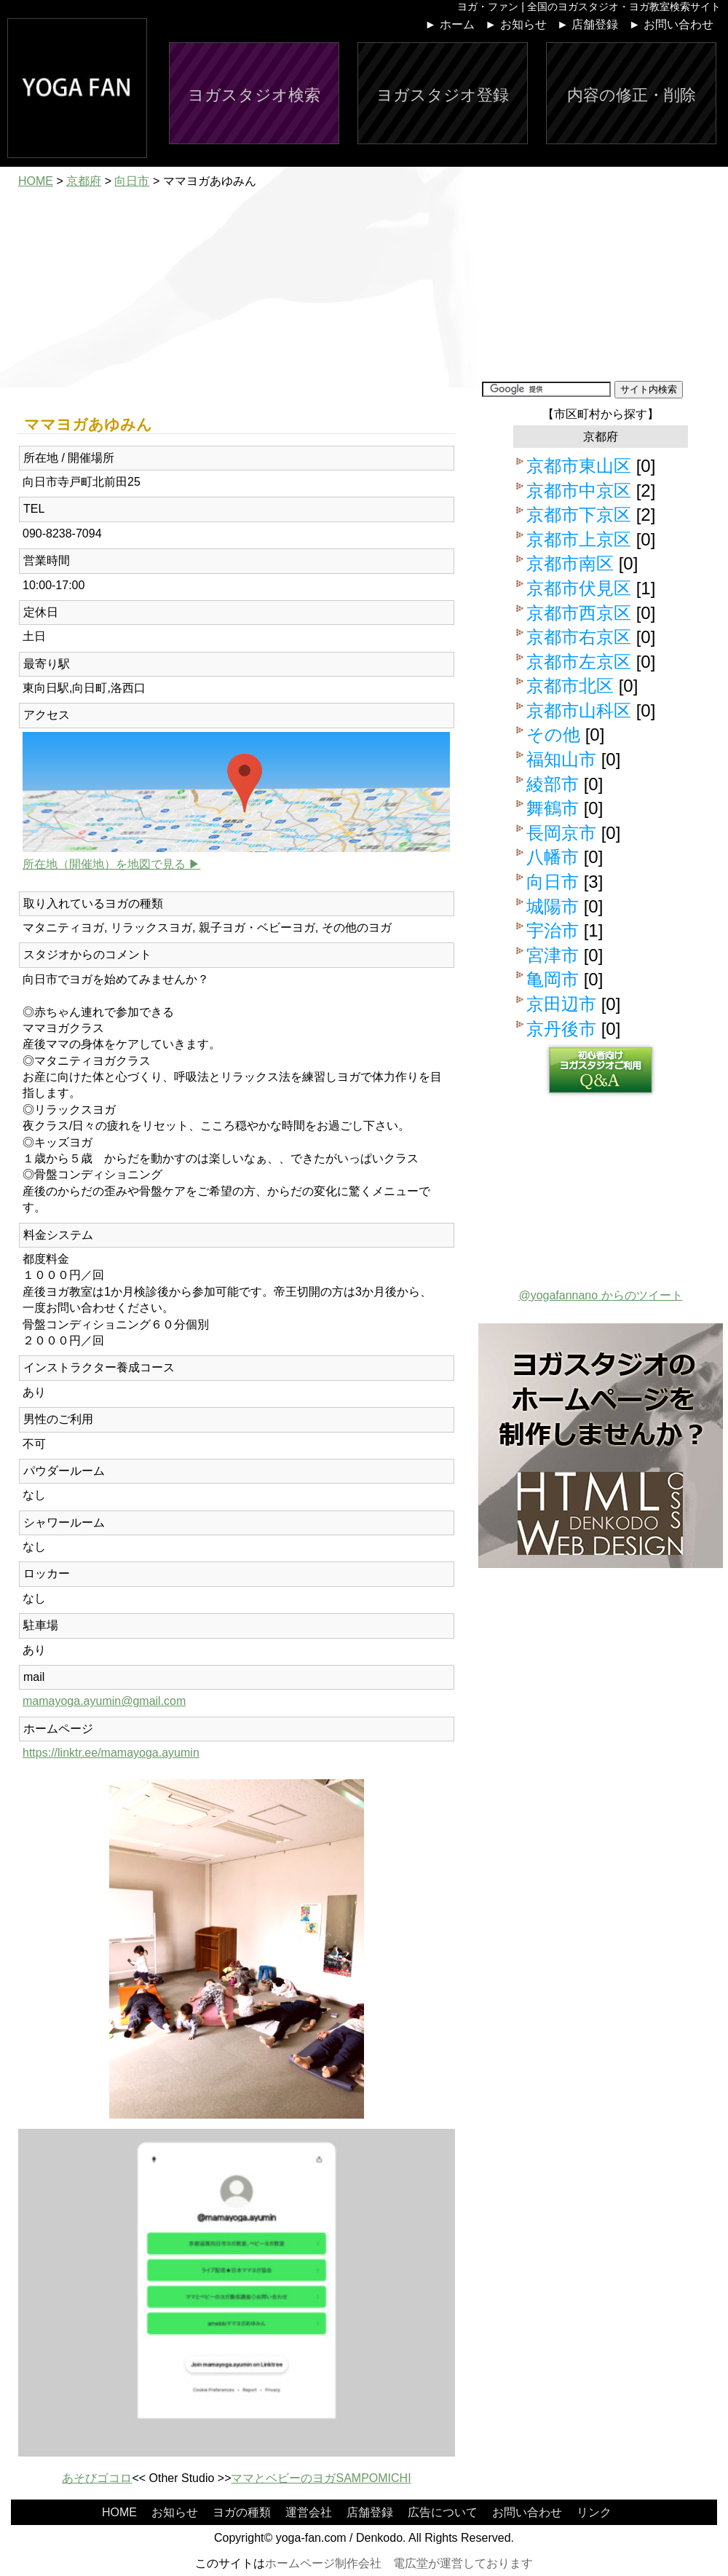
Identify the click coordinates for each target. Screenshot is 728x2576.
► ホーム (450, 24)
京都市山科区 (578, 710)
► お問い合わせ (671, 24)
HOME (35, 181)
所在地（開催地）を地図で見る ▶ (111, 864)
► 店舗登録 (587, 24)
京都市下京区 (578, 514)
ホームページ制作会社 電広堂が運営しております (399, 2563)
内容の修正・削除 (631, 95)
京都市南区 (570, 563)
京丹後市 (561, 1029)
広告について (443, 2512)
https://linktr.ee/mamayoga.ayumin (111, 1752)
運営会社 (308, 2512)
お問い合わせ (527, 2512)
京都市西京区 (578, 613)
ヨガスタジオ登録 (442, 95)
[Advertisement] (236, 301)
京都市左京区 (578, 661)
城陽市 (552, 906)
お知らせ (174, 2512)
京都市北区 (570, 686)
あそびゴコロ (97, 2478)
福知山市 (561, 759)
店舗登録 (370, 2512)
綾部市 (552, 784)
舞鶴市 (552, 808)
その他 (553, 734)
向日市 (131, 181)
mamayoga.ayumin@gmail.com (104, 1701)
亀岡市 (552, 979)
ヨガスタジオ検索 (254, 95)
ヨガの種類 (242, 2512)
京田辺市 (561, 1004)
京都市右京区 (578, 637)
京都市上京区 (578, 539)
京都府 (83, 181)
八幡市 (552, 857)
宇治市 (552, 930)
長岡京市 (561, 833)
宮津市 (552, 955)
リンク (594, 2512)
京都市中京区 (578, 490)
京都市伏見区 (578, 588)
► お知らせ (515, 24)
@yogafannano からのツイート (600, 1295)
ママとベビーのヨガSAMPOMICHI (321, 2478)
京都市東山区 (578, 466)
